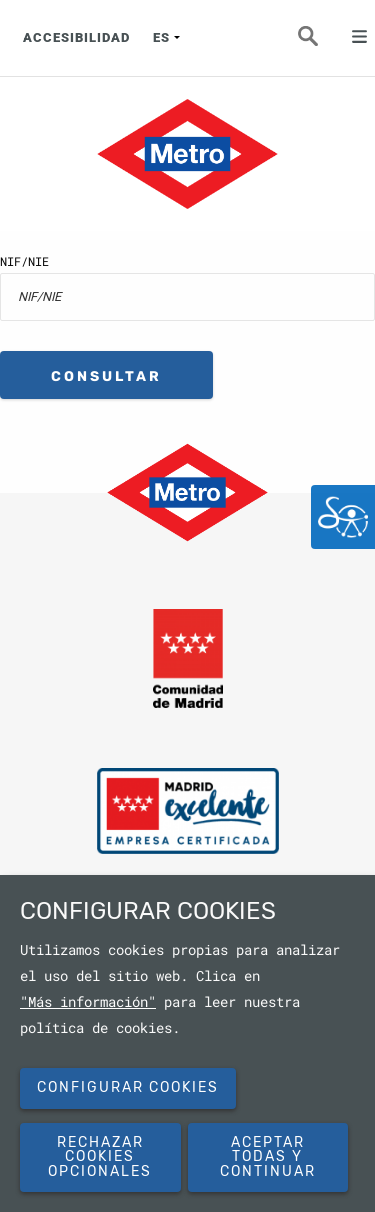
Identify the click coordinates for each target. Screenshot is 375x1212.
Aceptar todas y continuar (268, 1157)
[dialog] (187, 1043)
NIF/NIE (24, 261)
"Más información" (88, 1002)
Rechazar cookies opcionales (100, 1157)
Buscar (320, 42)
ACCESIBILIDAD (76, 37)
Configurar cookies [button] (128, 1087)
